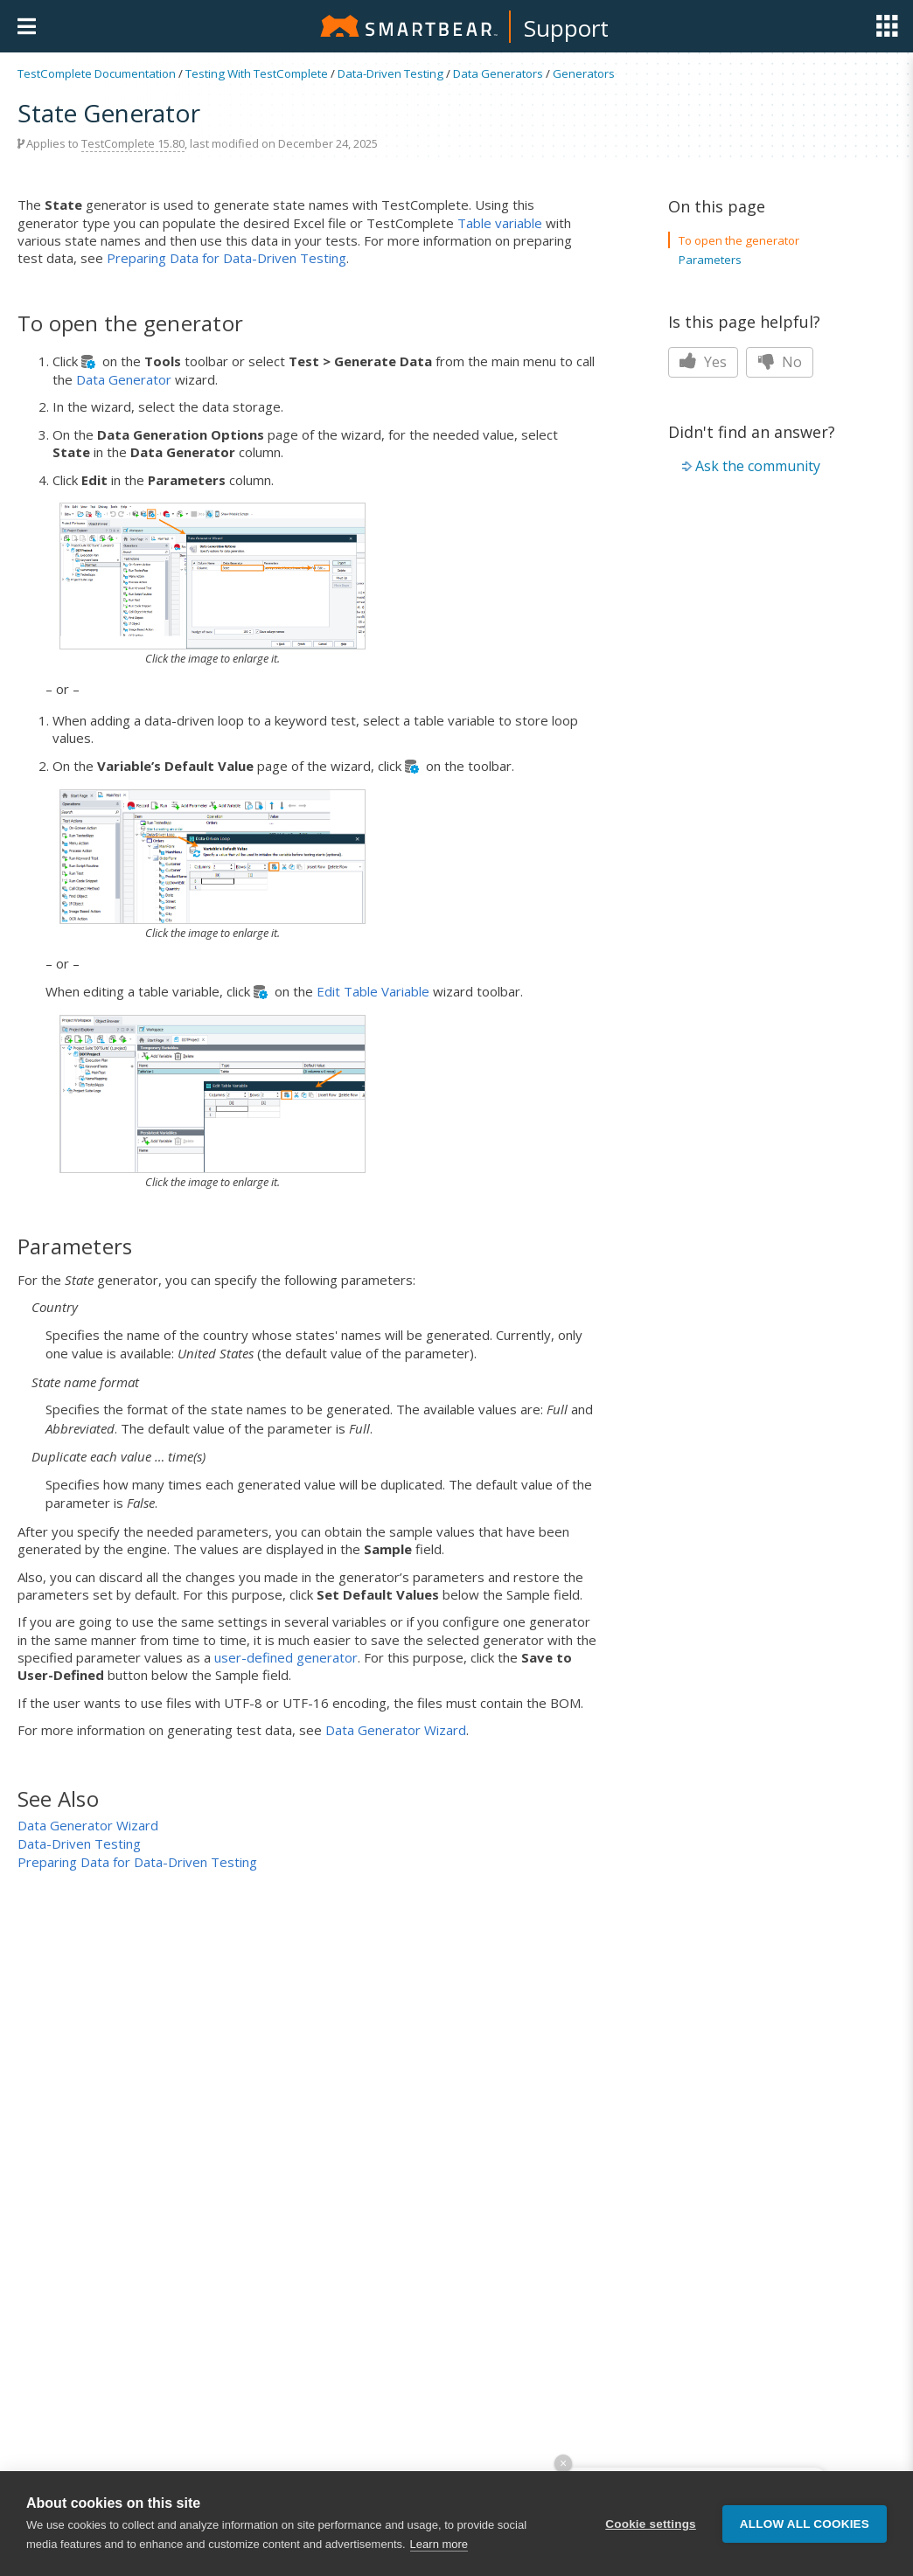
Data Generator (123, 379)
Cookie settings (650, 2524)
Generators (584, 73)
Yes (703, 361)
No (779, 361)
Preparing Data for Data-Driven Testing (226, 258)
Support (566, 28)
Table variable (499, 223)
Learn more (439, 2544)
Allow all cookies (804, 2524)
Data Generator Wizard (395, 1730)
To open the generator (739, 240)
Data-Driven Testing (390, 73)
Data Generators (498, 73)
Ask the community (757, 466)
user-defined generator (286, 1657)
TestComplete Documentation (96, 73)
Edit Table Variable (373, 991)
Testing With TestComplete (256, 73)
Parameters (710, 259)
